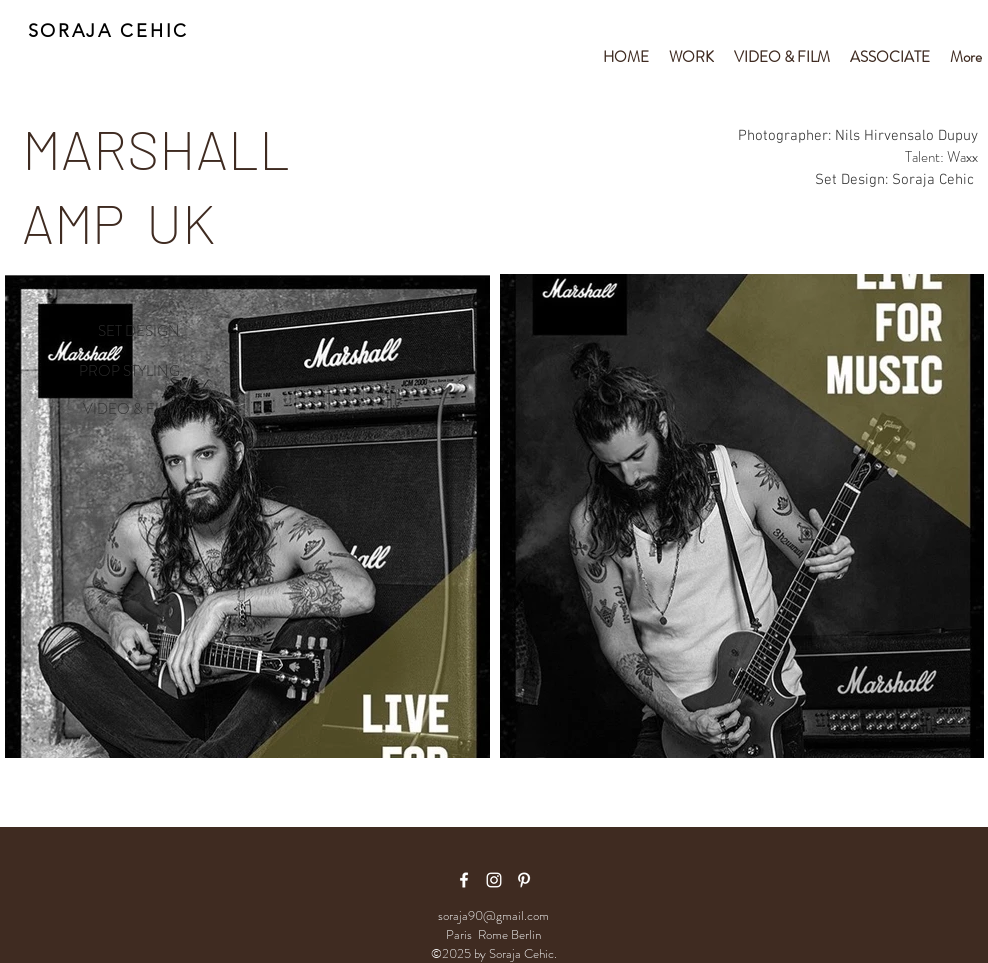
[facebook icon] (464, 880)
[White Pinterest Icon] (524, 880)
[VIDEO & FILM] (116, 410)
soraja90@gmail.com (493, 915)
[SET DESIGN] (116, 332)
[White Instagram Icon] (494, 880)
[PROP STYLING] (116, 372)
